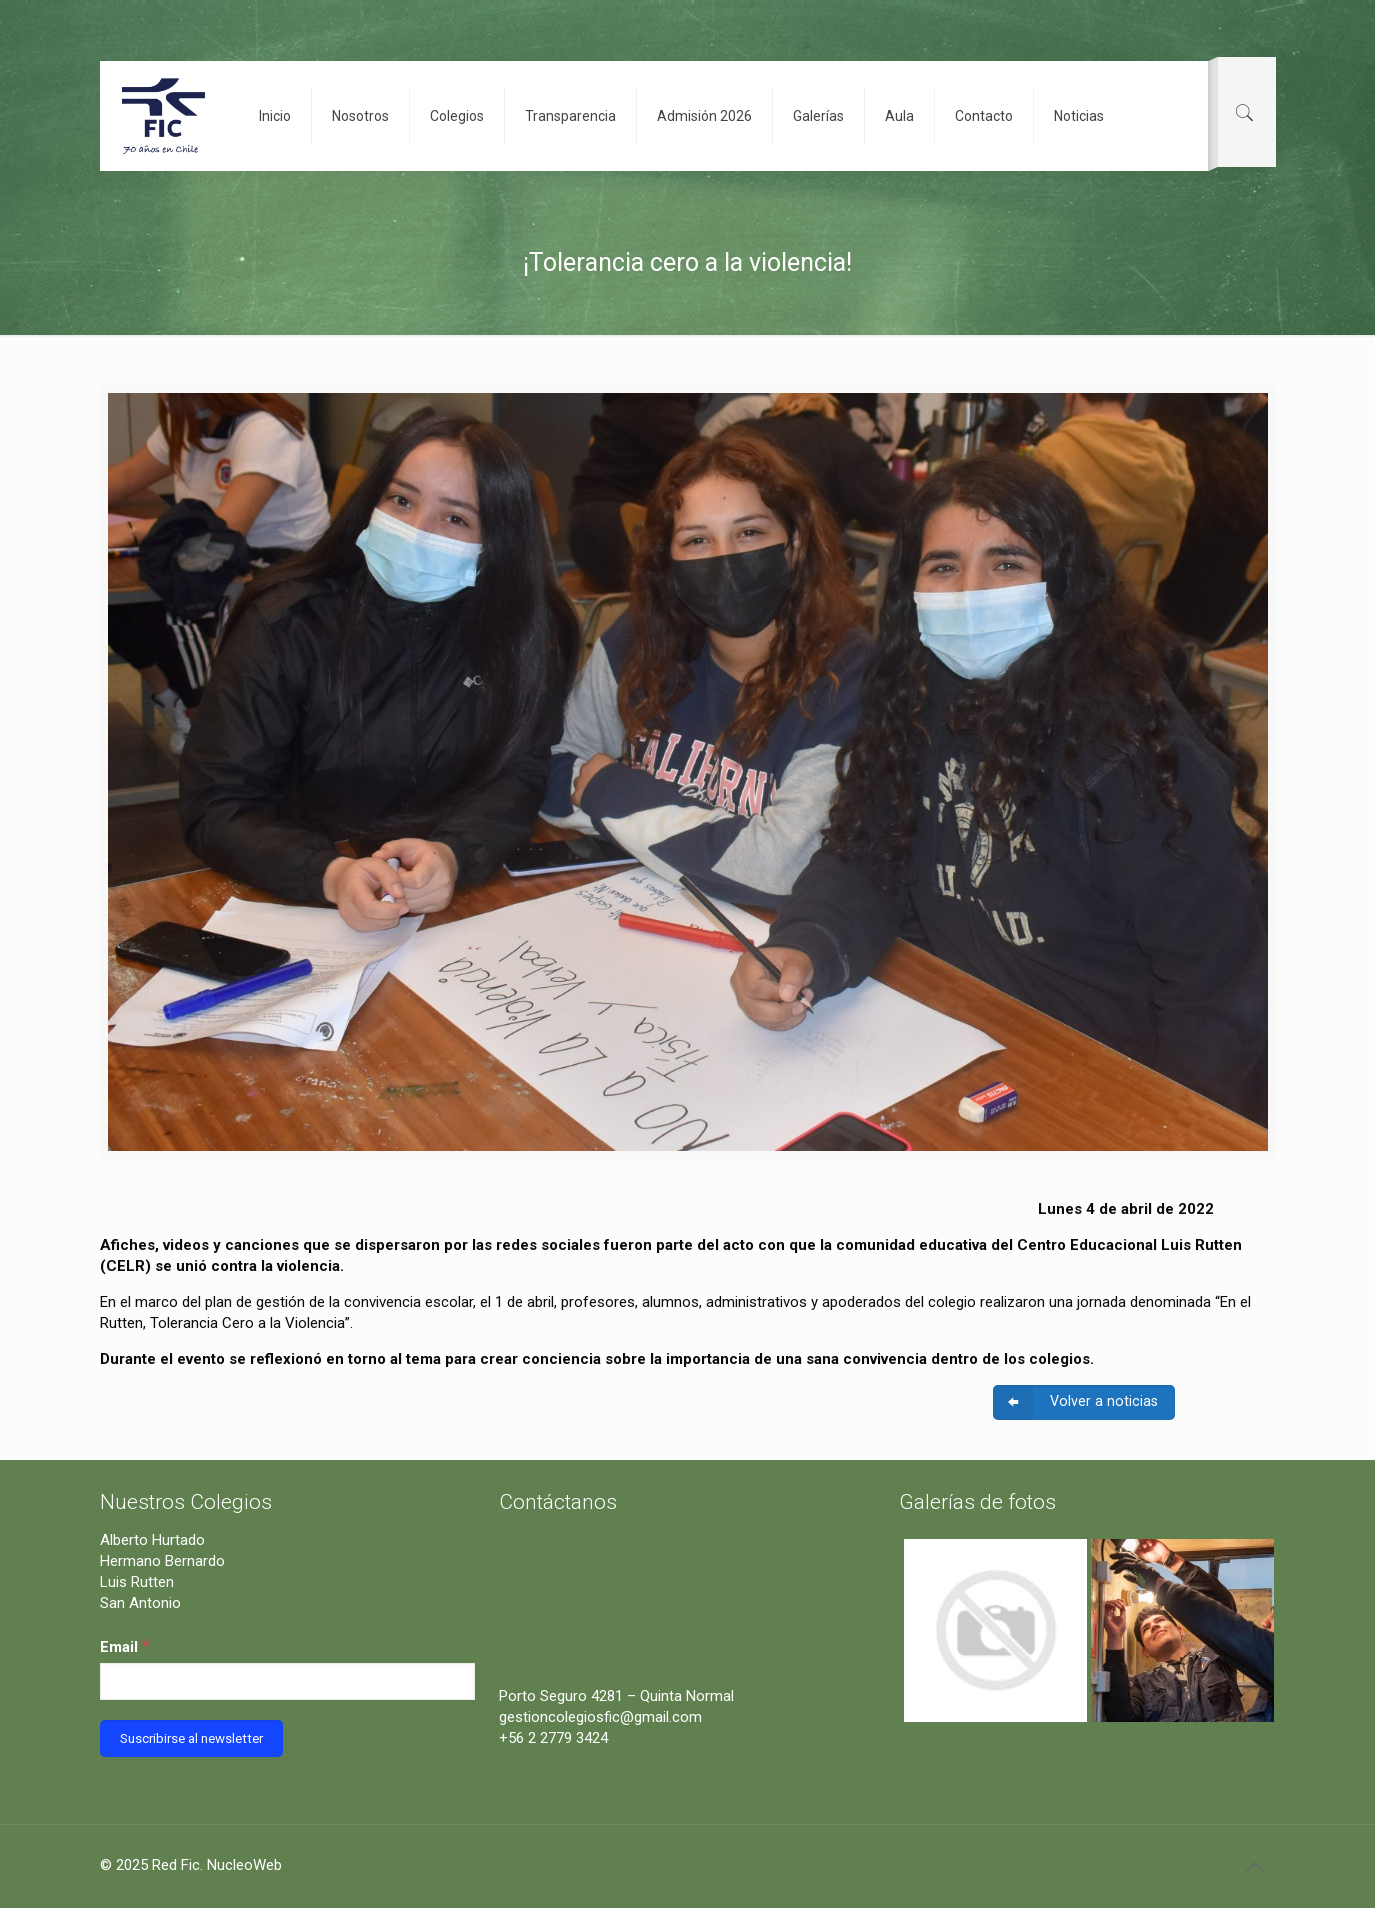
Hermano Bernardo (162, 1561)
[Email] (288, 1681)
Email (125, 1645)
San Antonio (140, 1603)
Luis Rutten (137, 1582)
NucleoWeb (244, 1865)
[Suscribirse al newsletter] (191, 1738)
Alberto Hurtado (152, 1540)
